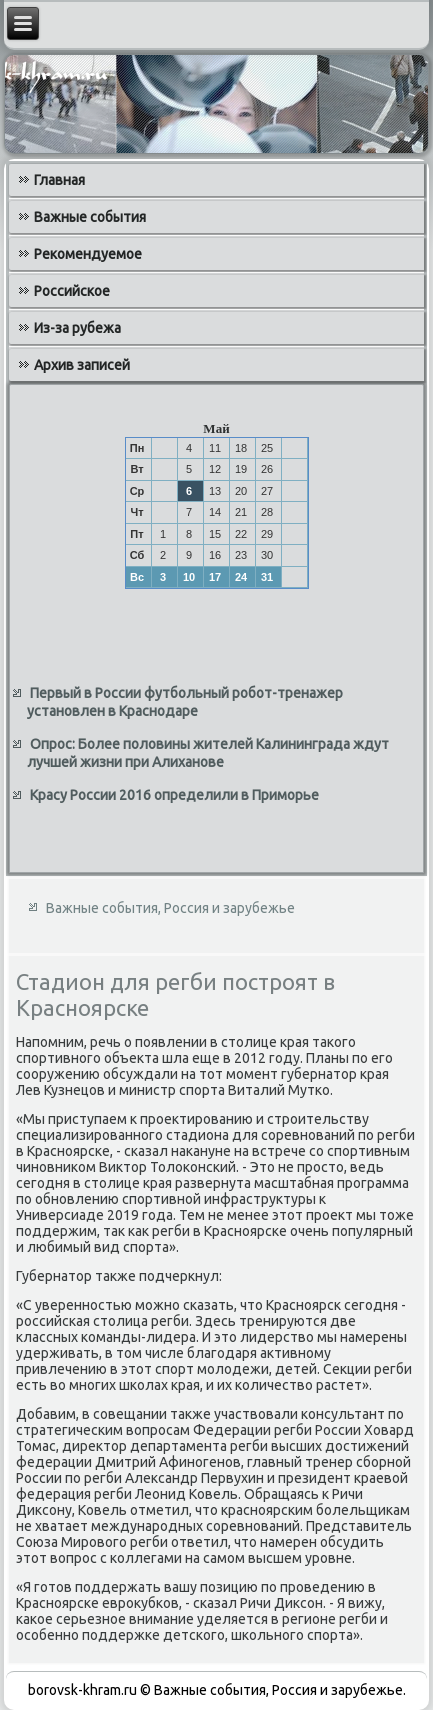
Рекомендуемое (88, 254)
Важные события (90, 217)
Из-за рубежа (77, 328)
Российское (72, 291)
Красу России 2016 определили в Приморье (174, 795)
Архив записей (82, 365)
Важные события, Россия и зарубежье (170, 908)
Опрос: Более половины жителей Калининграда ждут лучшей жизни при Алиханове (208, 753)
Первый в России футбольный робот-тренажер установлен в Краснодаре (185, 702)
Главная (59, 180)
